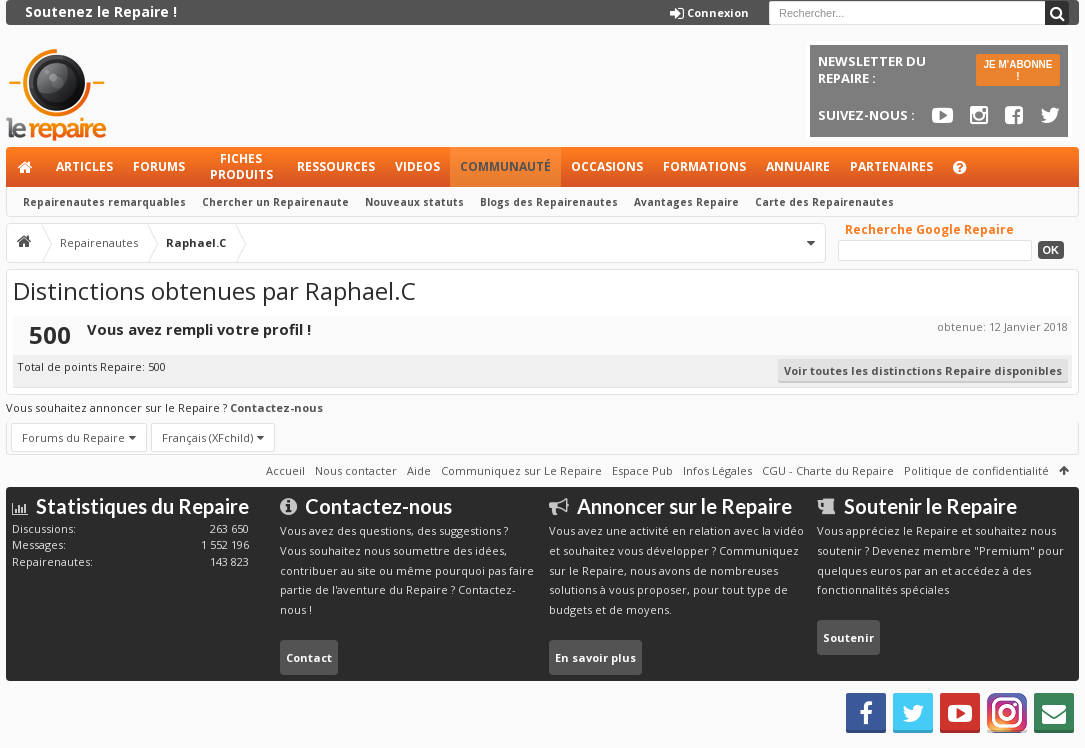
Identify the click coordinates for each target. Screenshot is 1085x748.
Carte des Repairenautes (824, 202)
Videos (417, 166)
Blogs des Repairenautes (549, 202)
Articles (84, 166)
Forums (159, 166)
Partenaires (891, 166)
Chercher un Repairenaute (275, 202)
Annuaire (798, 166)
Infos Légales (717, 470)
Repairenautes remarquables (104, 202)
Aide (969, 172)
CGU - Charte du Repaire (828, 470)
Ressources (336, 166)
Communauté (505, 166)
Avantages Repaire (686, 202)
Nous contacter (356, 470)
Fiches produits (241, 166)
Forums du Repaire (73, 437)
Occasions (607, 166)
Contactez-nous (276, 407)
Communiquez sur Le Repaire (521, 470)
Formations (704, 166)
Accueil (26, 167)
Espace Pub (642, 470)
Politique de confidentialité (976, 470)
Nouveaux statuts (414, 202)
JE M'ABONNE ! (1017, 70)
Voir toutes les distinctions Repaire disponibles (923, 370)
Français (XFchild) (207, 437)
